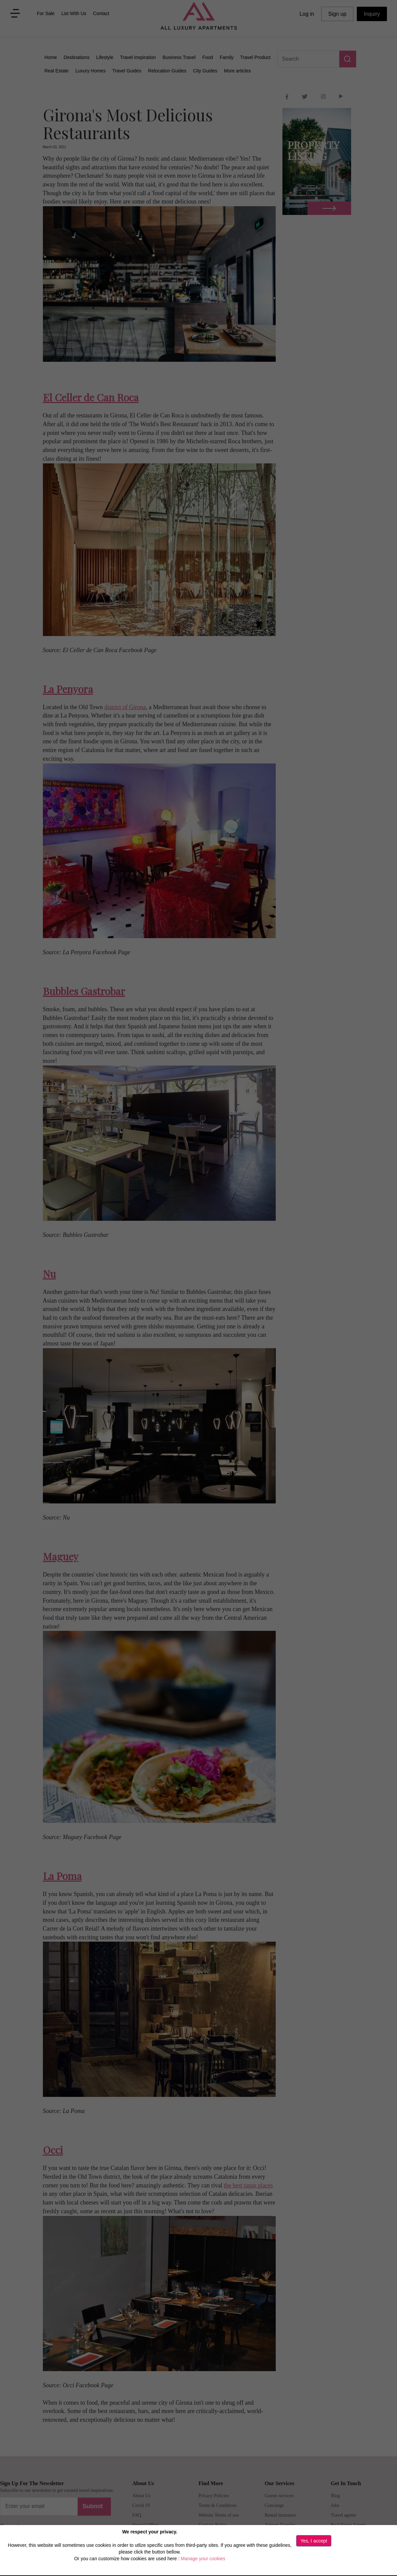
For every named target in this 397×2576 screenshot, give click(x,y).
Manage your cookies (203, 2558)
